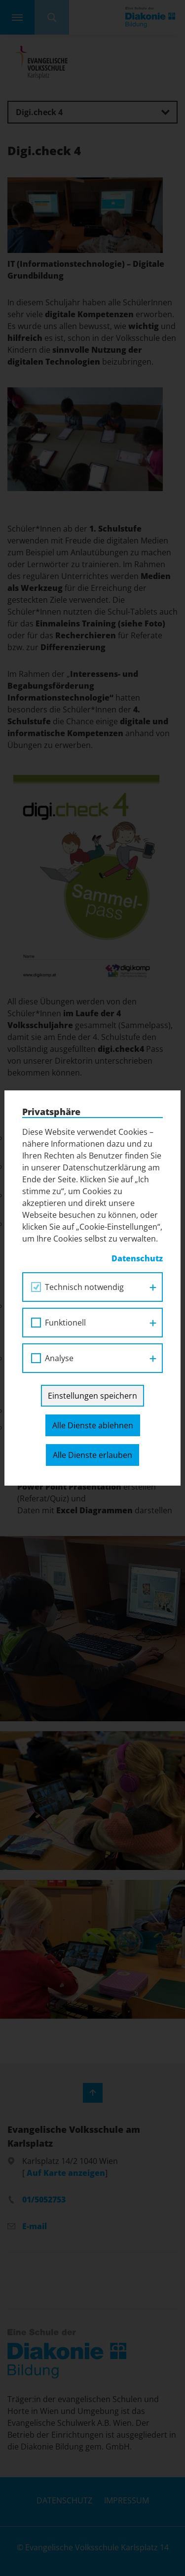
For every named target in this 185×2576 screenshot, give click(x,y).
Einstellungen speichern (92, 1395)
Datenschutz (137, 1258)
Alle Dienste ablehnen (92, 1425)
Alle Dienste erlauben (92, 1455)
